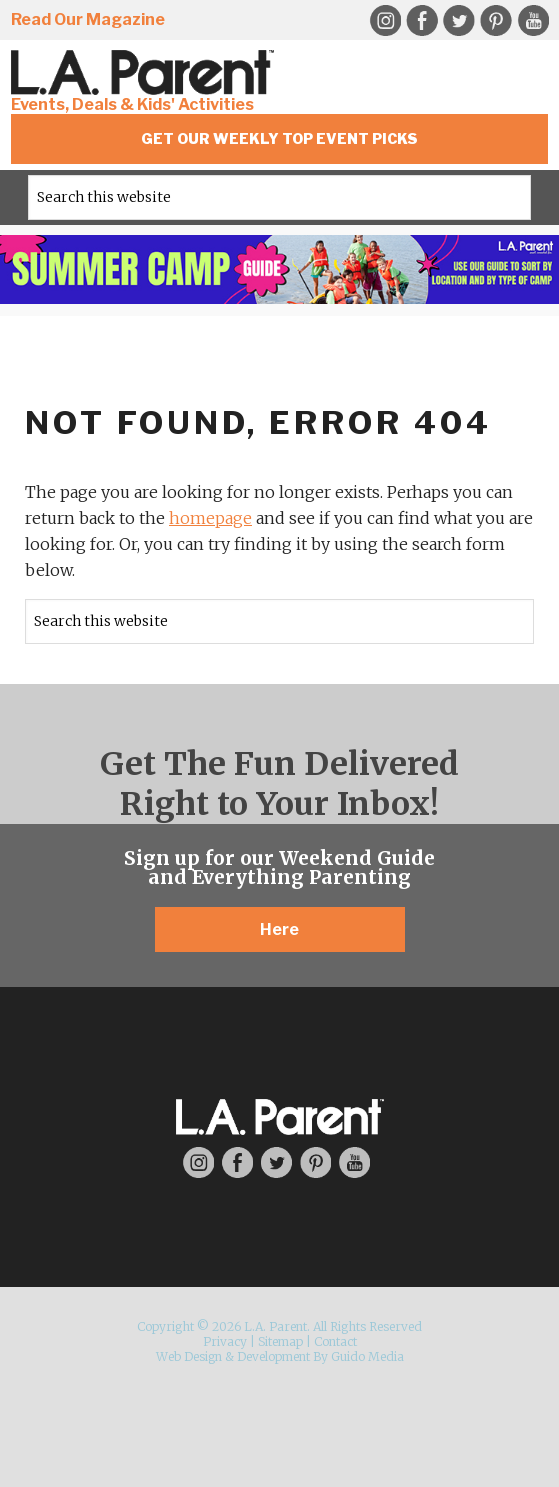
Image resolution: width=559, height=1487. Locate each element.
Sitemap (280, 1341)
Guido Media (367, 1356)
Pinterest (496, 21)
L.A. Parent (146, 72)
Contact (335, 1341)
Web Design (189, 1356)
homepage (210, 518)
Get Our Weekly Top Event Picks (279, 138)
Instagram (385, 21)
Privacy (225, 1341)
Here (279, 929)
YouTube (533, 21)
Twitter (459, 21)
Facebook (422, 21)
